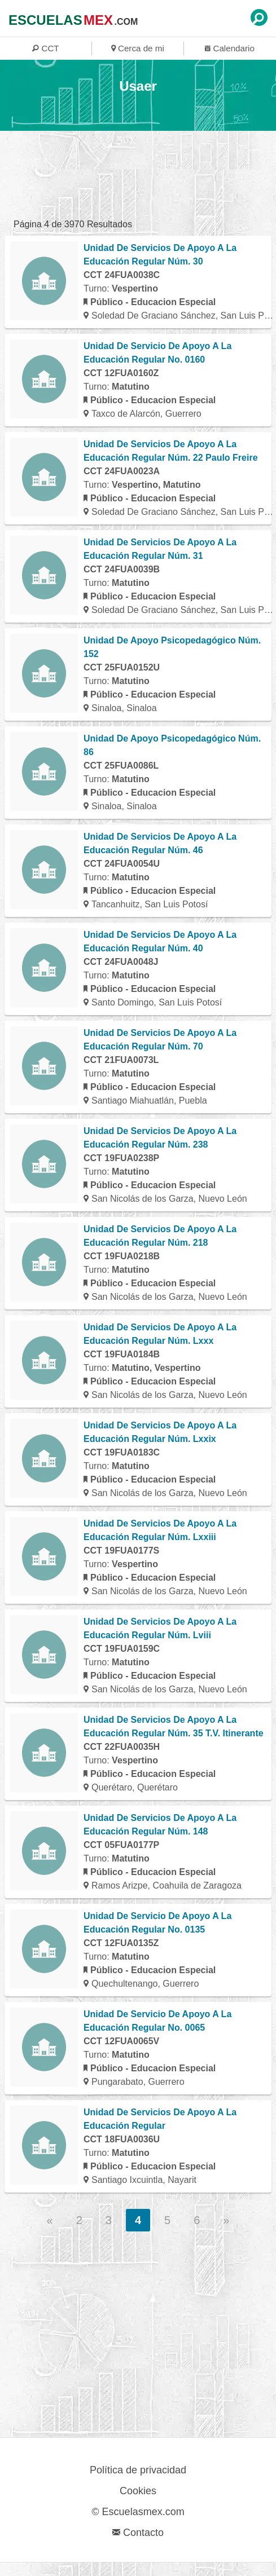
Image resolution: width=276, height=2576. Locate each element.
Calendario (230, 48)
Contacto (138, 2532)
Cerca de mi (137, 48)
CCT (45, 48)
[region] (132, 178)
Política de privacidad (138, 2470)
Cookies (138, 2490)
